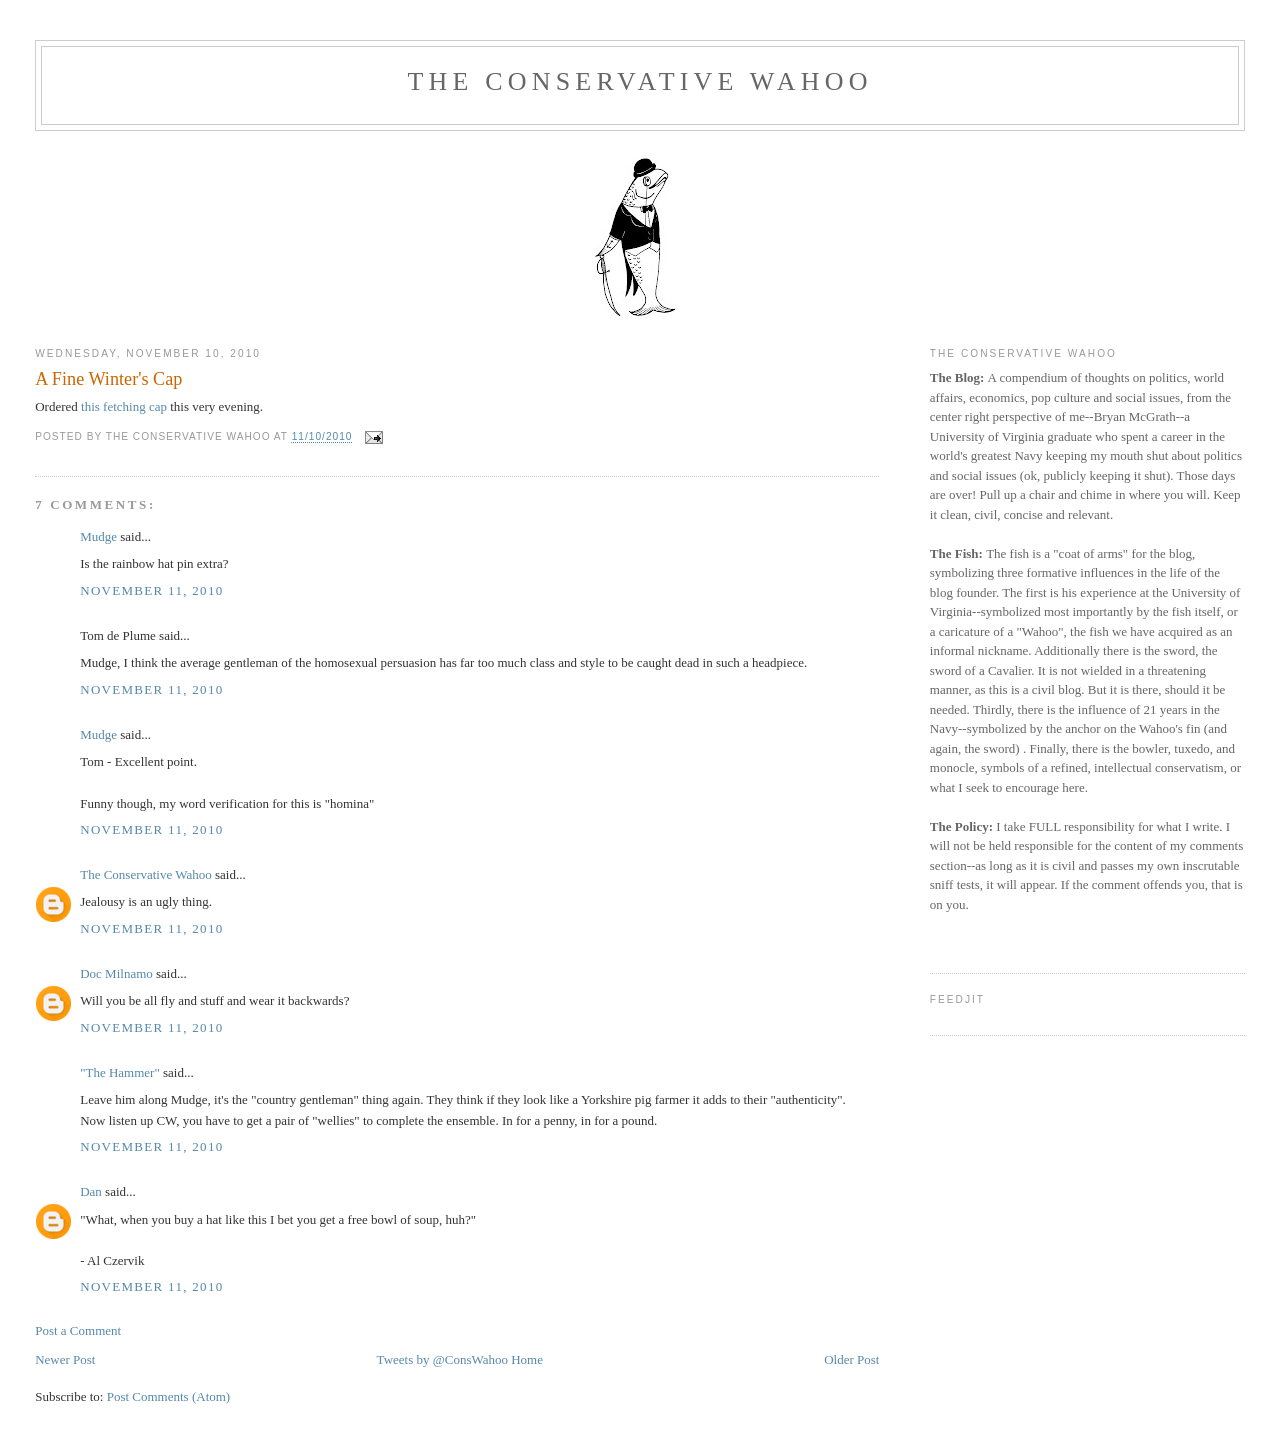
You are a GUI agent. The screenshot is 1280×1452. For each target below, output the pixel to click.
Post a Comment (78, 1330)
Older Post (851, 1359)
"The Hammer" (120, 1072)
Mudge (98, 536)
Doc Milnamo (116, 973)
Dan (91, 1191)
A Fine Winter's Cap (108, 379)
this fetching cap (122, 406)
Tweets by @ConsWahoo (442, 1359)
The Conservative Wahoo (639, 81)
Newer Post (65, 1359)
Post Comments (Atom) (169, 1396)
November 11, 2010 (151, 590)
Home (527, 1359)
